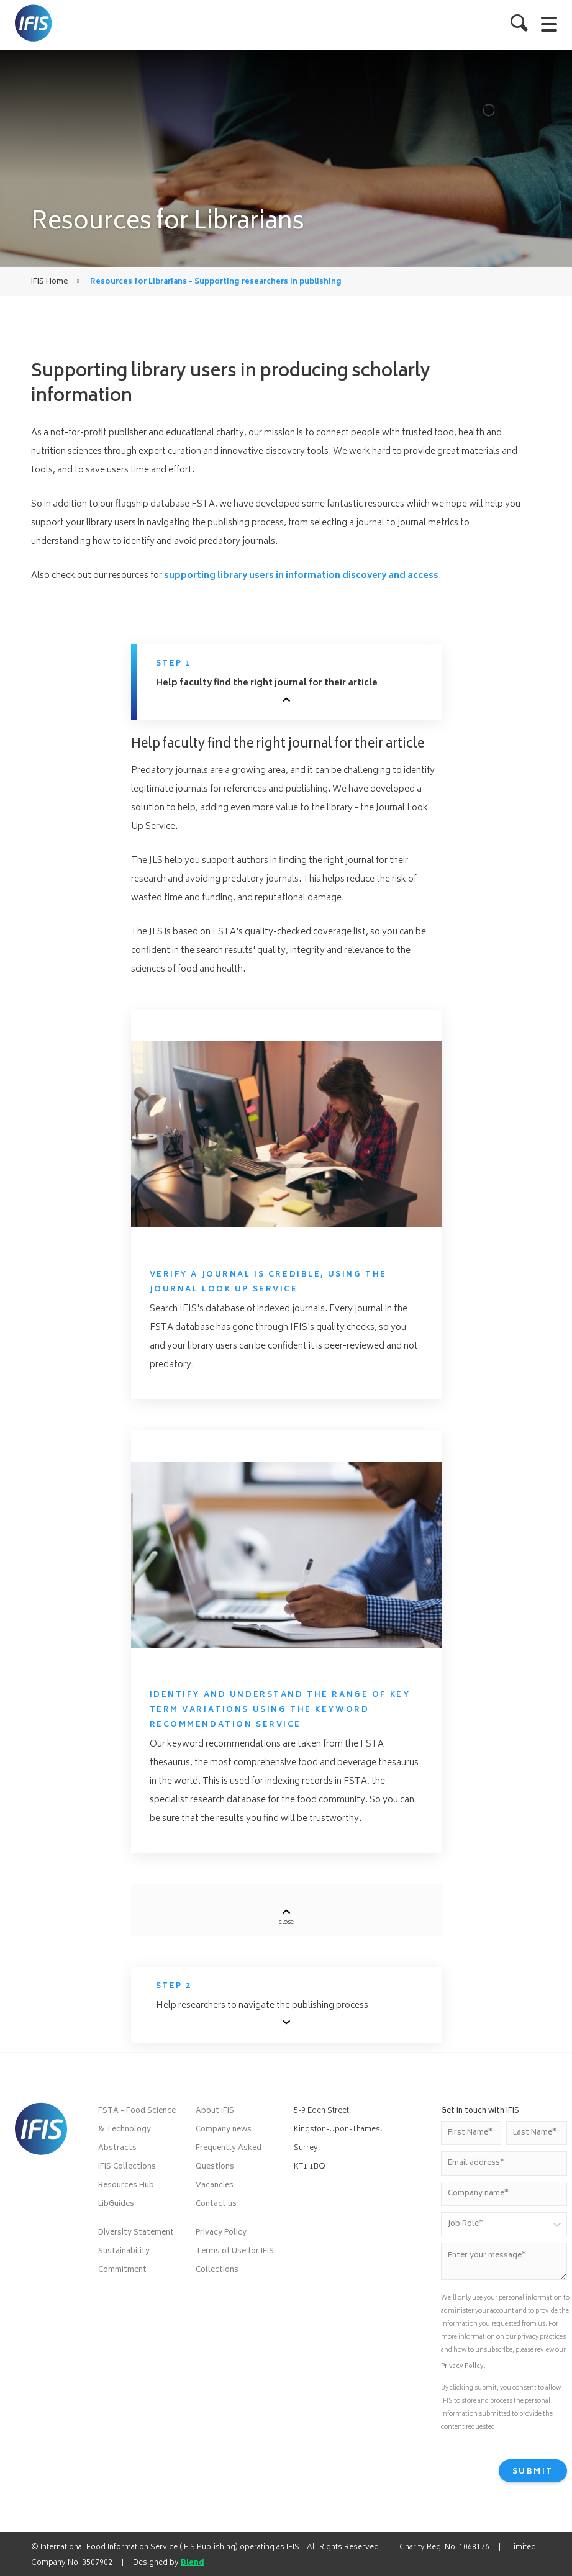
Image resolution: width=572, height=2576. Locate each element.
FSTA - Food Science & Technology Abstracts (137, 2130)
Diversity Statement (136, 2232)
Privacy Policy (221, 2232)
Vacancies (215, 2185)
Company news (224, 2129)
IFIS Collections (127, 2167)
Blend (192, 2563)
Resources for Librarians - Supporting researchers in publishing (216, 282)
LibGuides (116, 2204)
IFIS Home (49, 282)
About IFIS (215, 2111)
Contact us (216, 2204)
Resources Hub (126, 2185)
